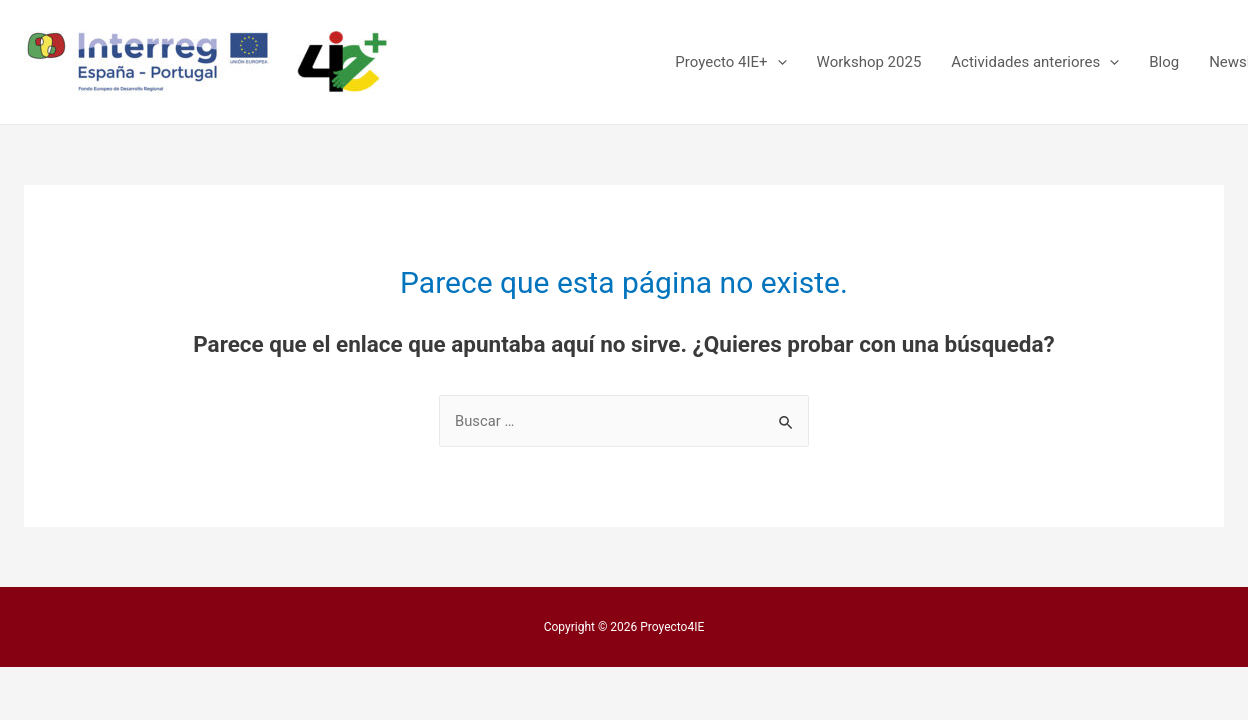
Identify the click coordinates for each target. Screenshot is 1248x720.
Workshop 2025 (869, 62)
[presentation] (777, 62)
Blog (1164, 62)
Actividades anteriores (1035, 62)
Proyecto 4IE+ (730, 62)
